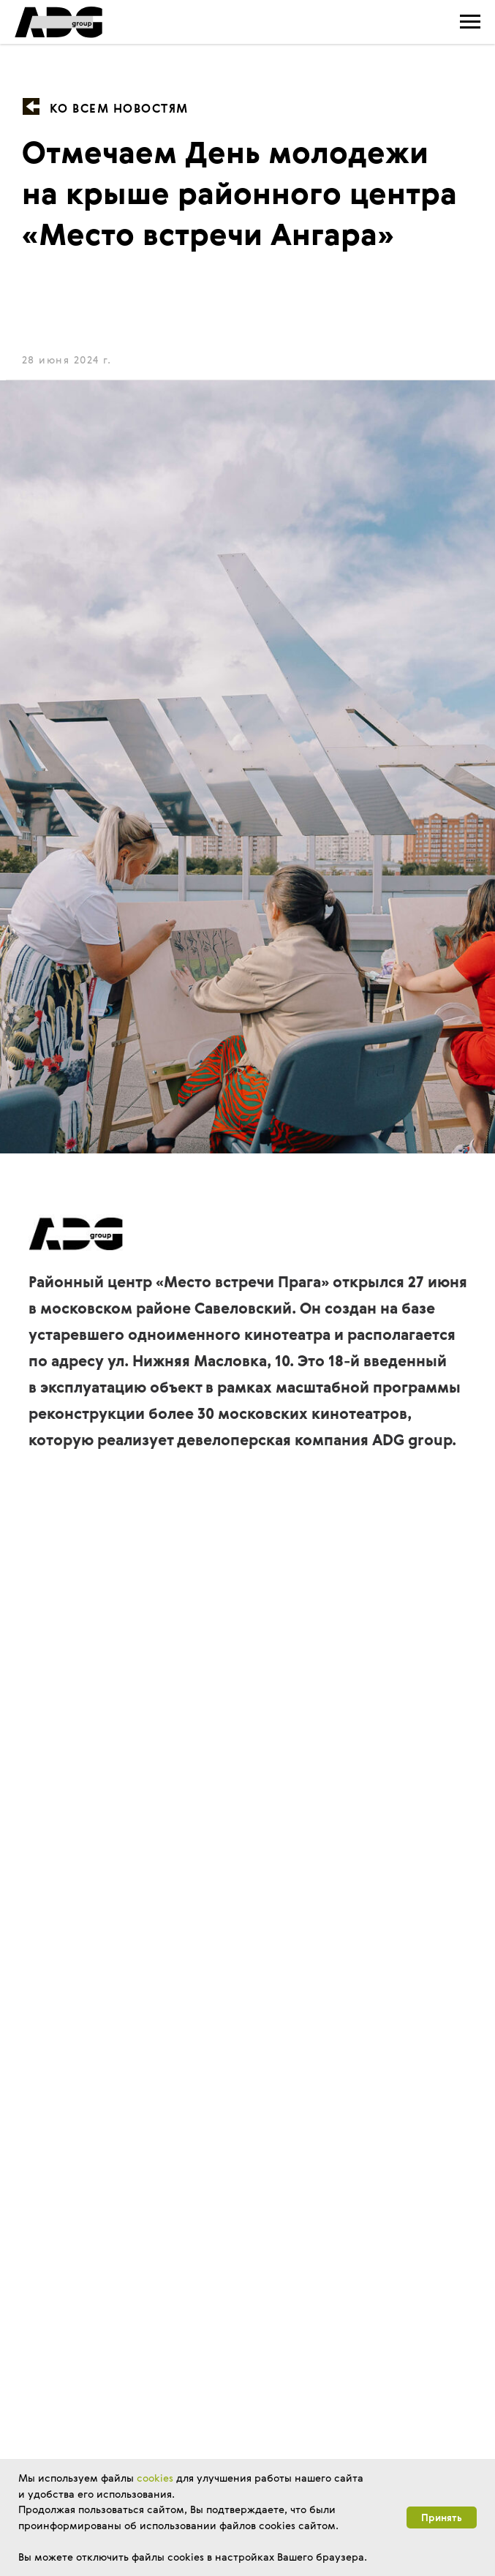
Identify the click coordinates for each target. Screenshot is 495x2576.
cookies (155, 2478)
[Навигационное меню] (470, 22)
